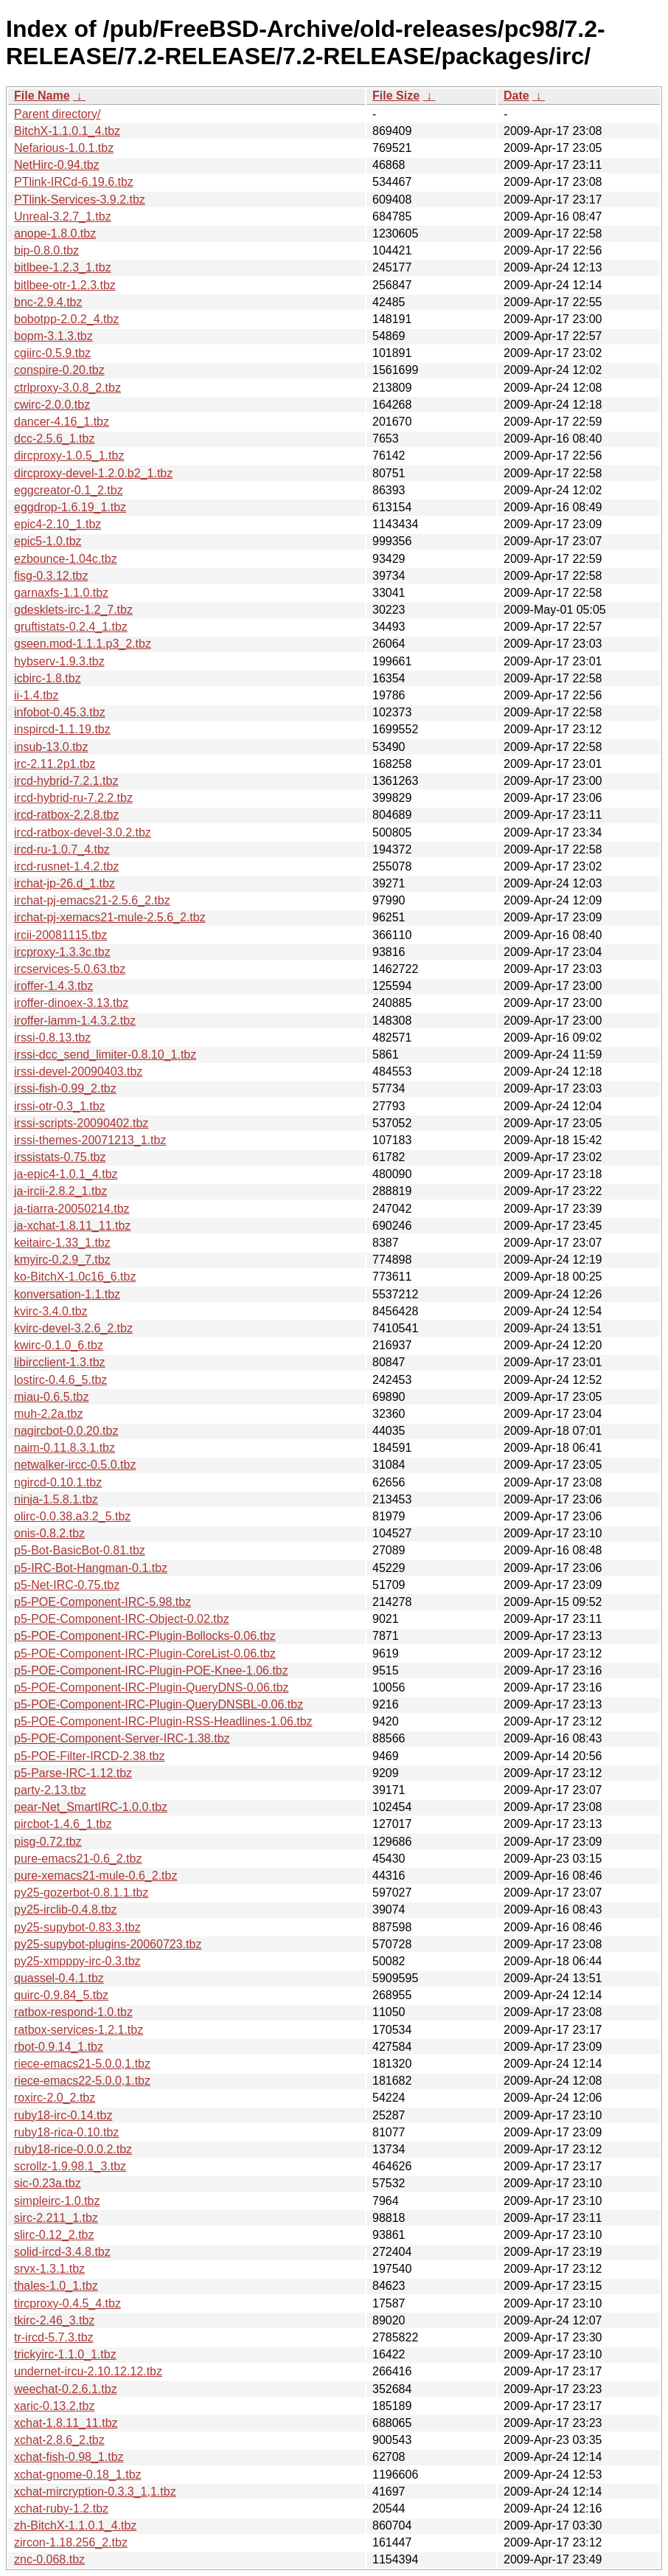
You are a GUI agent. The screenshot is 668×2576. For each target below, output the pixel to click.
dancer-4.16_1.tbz (61, 421)
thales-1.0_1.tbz (56, 2285)
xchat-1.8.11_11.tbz (66, 2423)
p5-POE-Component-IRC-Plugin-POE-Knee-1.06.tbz (151, 1670)
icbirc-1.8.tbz (47, 678)
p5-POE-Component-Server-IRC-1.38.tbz (122, 1738)
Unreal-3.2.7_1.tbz (62, 216)
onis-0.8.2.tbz (49, 1533)
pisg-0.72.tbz (48, 1841)
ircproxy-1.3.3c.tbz (62, 952)
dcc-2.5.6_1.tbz (54, 438)
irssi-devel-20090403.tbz (78, 1071)
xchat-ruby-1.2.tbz (61, 2508)
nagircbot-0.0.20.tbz (66, 1430)
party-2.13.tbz (50, 1790)
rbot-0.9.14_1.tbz (58, 2046)
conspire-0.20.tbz (59, 370)
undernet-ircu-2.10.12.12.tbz (88, 2371)
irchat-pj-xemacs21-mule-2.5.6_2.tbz (110, 917)
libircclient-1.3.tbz (59, 1362)
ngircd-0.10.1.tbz (58, 1482)
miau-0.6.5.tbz (51, 1397)
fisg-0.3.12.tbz (51, 575)
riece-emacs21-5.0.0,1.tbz (82, 2063)
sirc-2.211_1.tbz (56, 2218)
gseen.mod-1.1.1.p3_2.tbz (82, 643)
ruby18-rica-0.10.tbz (66, 2132)
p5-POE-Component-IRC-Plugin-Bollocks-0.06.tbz (145, 1636)
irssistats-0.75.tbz (59, 1157)
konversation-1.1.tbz (67, 1294)
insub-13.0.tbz (51, 747)
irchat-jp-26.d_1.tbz (64, 883)
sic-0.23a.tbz (47, 2183)
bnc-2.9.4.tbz (48, 302)
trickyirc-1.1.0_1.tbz (65, 2354)
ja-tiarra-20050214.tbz (72, 1208)
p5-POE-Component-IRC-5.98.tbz (102, 1602)
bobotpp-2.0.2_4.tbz (66, 319)
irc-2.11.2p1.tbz (54, 764)
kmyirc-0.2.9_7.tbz (62, 1259)
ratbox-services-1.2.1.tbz (78, 2029)
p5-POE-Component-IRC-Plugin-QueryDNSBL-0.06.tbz (158, 1704)
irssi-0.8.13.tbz (52, 1037)
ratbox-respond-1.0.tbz (73, 2012)
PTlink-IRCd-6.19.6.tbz (73, 182)
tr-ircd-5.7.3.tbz (54, 2337)
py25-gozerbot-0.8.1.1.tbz (81, 1892)
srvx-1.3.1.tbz (49, 2268)
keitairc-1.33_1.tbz (62, 1242)
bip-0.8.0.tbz (46, 250)
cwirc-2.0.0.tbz (52, 404)
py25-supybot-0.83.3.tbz (77, 1927)
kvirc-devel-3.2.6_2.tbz (73, 1328)
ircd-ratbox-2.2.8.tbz (66, 815)
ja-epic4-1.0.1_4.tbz (66, 1174)
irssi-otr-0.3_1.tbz (59, 1106)
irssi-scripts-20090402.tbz (81, 1123)
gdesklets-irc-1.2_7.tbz (73, 609)
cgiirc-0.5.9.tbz (52, 353)
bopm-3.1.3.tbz (53, 336)
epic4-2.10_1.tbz (57, 524)
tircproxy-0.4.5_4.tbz (67, 2303)
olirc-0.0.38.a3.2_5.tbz (72, 1516)
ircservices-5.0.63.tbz (69, 969)
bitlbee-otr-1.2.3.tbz (65, 285)
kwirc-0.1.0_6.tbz (58, 1345)
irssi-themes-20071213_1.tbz (90, 1140)
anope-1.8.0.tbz (55, 233)
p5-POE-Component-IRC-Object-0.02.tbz (121, 1619)
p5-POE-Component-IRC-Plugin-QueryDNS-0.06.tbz (151, 1687)
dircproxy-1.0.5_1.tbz (69, 455)
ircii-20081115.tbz (60, 935)
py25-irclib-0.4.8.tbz (65, 1909)
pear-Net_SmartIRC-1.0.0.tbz (90, 1807)
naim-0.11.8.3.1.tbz (64, 1447)
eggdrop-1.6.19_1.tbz (70, 507)
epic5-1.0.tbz (48, 541)
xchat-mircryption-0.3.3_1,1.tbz (95, 2491)
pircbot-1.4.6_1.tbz (63, 1824)
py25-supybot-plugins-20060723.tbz (107, 1944)
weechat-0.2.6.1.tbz (65, 2389)
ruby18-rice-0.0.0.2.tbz (73, 2149)
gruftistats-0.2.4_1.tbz (71, 626)
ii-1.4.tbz (36, 695)
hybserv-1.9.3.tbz (59, 661)
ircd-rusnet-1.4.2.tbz (66, 866)
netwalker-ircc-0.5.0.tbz (75, 1464)
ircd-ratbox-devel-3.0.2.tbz (82, 832)
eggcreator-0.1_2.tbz (68, 490)
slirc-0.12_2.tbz (54, 2235)
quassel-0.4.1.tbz (59, 1978)
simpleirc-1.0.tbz (57, 2201)
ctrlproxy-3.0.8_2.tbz (67, 387)
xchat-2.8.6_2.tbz (59, 2440)
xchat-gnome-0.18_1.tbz (78, 2474)
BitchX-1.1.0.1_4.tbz (67, 131)
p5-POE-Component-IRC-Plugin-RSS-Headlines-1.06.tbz (163, 1721)
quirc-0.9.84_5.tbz (61, 1995)
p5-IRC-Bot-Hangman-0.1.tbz (90, 1568)
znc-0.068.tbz (49, 2559)
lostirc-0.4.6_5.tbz (60, 1380)
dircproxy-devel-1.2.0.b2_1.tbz (93, 473)
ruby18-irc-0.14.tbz (63, 2115)
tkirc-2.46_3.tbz (54, 2320)
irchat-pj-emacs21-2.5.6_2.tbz (92, 900)
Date (516, 95)
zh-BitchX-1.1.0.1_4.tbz (75, 2525)
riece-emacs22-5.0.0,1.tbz (82, 2080)
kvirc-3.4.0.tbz (51, 1311)
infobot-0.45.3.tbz (59, 712)
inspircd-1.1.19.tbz (62, 729)
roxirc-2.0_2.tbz (54, 2097)
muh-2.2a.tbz (48, 1414)
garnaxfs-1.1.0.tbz (61, 592)
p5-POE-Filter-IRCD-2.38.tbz (89, 1756)
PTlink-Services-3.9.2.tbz (79, 199)
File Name (42, 95)
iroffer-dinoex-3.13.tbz (71, 1003)
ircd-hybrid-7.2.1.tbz (66, 781)
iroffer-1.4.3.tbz (53, 986)
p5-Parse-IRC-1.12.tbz (73, 1773)
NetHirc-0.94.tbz (57, 165)
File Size (396, 95)
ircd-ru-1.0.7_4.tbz (62, 849)
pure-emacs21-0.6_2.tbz (78, 1858)
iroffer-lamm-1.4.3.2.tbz (75, 1020)
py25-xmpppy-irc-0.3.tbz (77, 1961)
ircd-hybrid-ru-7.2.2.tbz (73, 798)
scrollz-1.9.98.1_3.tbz (70, 2166)
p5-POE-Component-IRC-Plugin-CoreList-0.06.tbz (145, 1653)
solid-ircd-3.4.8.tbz (62, 2252)
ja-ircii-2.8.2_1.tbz (60, 1191)
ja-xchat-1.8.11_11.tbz (72, 1225)
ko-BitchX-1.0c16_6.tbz (75, 1276)
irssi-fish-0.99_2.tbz (65, 1088)
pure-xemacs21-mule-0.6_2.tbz (95, 1875)
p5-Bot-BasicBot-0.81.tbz (79, 1550)
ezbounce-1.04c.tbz (65, 559)
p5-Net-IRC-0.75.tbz (66, 1585)
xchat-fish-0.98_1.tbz (69, 2457)
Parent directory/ (57, 114)
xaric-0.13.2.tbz (54, 2406)
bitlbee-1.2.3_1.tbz (62, 267)
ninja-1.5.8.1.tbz (56, 1499)
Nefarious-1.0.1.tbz (64, 148)
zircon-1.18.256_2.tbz (71, 2542)
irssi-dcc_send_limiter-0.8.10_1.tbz (105, 1054)
